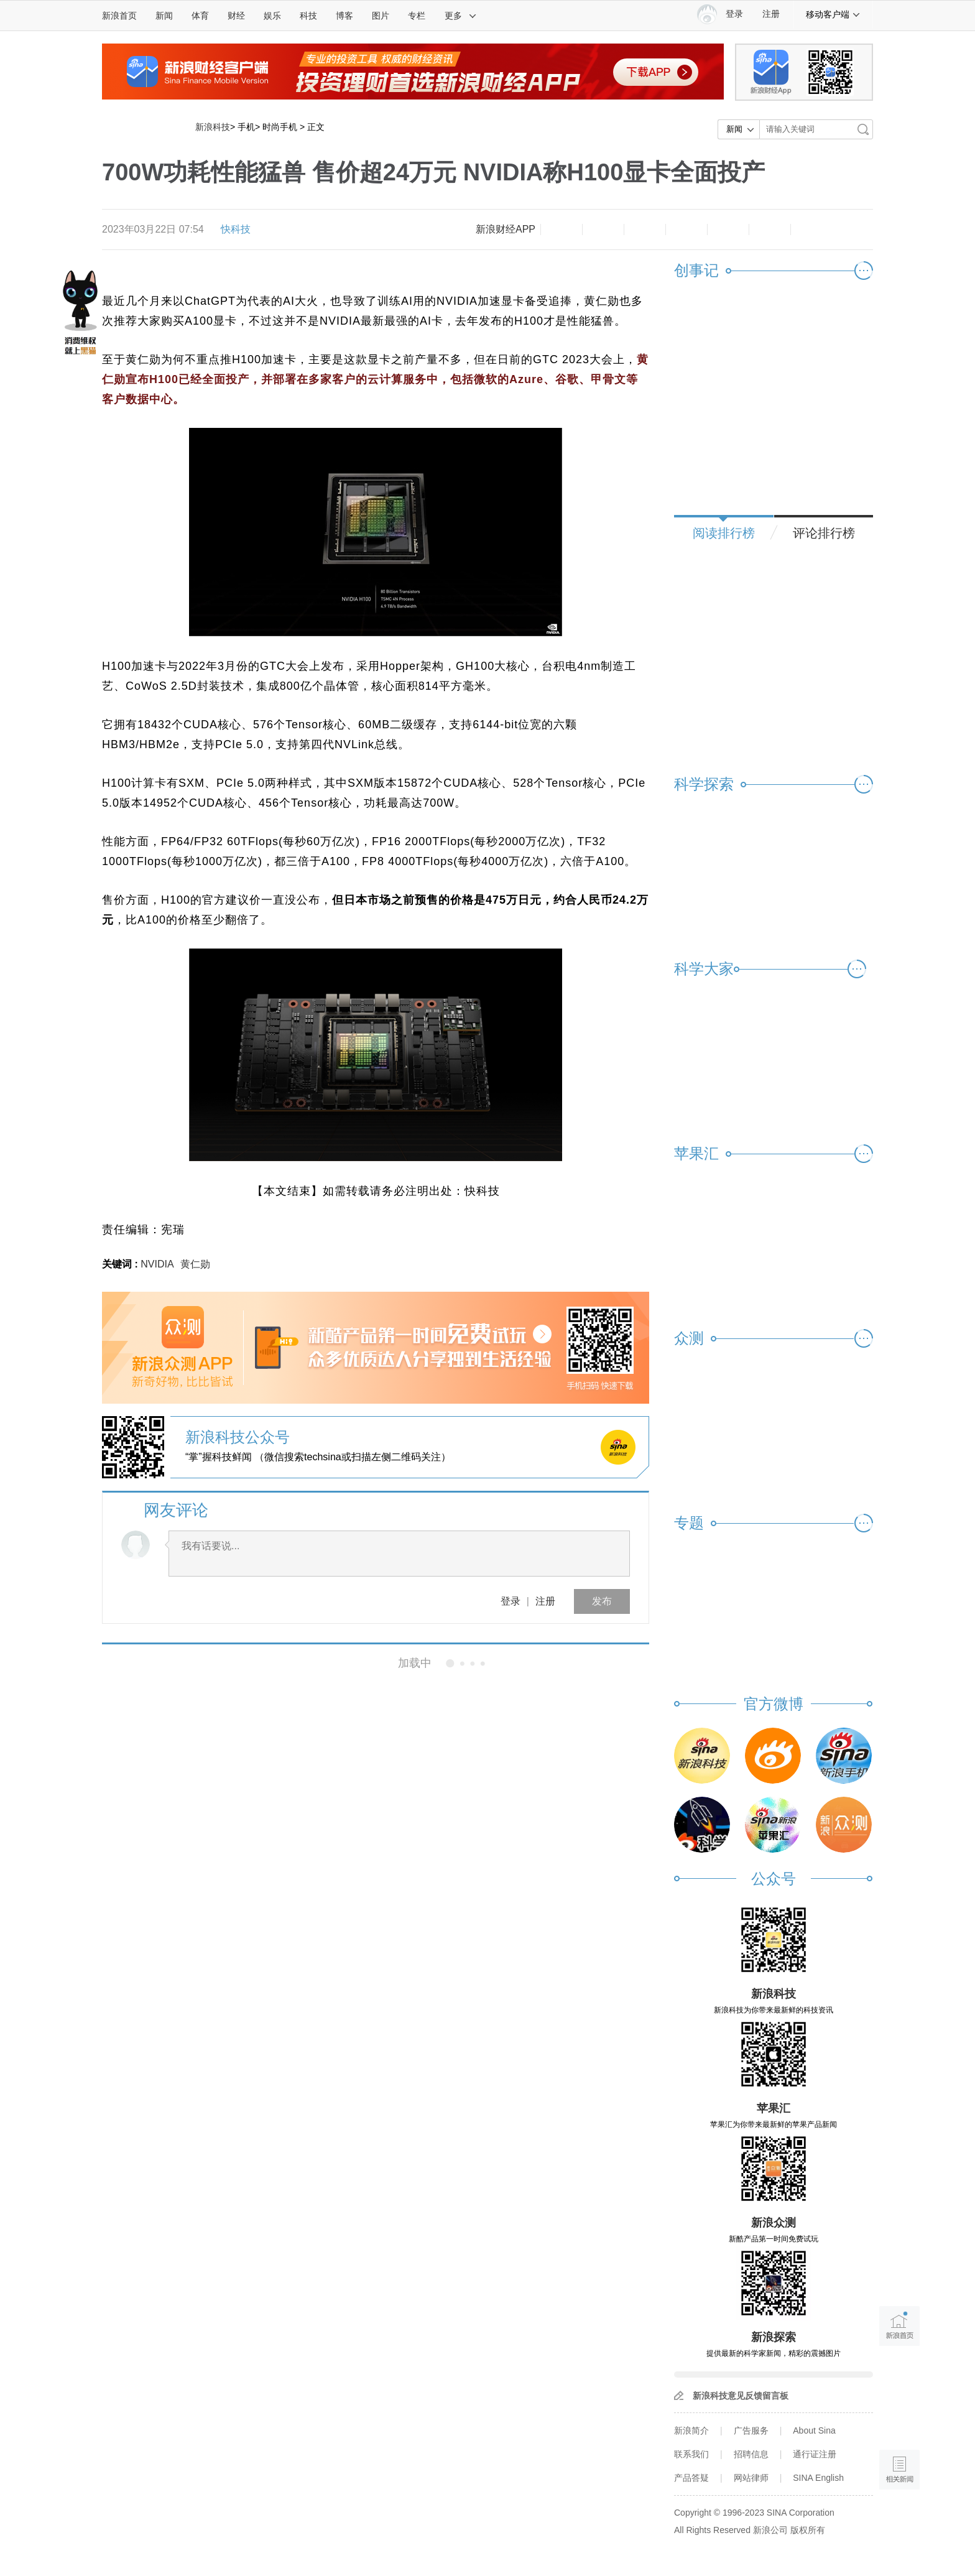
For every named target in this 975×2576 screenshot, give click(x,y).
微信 (728, 229)
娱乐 (272, 16)
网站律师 (751, 2478)
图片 (380, 16)
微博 (686, 229)
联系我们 (691, 2454)
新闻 (164, 16)
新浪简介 (691, 2430)
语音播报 (899, 2421)
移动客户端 (833, 14)
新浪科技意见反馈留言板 (740, 2396)
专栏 (416, 16)
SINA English (818, 2478)
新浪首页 (119, 16)
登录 (510, 1601)
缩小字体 (561, 229)
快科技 (236, 229)
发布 (602, 1601)
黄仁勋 (195, 1264)
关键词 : (121, 1264)
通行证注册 (814, 2454)
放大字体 (603, 229)
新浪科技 (212, 127)
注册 (771, 14)
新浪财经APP (505, 229)
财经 (236, 16)
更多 (461, 16)
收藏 (644, 229)
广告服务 (751, 2430)
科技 (308, 16)
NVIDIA (157, 1264)
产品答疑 (691, 2478)
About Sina (814, 2430)
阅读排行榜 (724, 533)
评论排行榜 (824, 533)
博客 (344, 16)
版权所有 (807, 2530)
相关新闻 (144, 1663)
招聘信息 (751, 2454)
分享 (769, 229)
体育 (200, 16)
